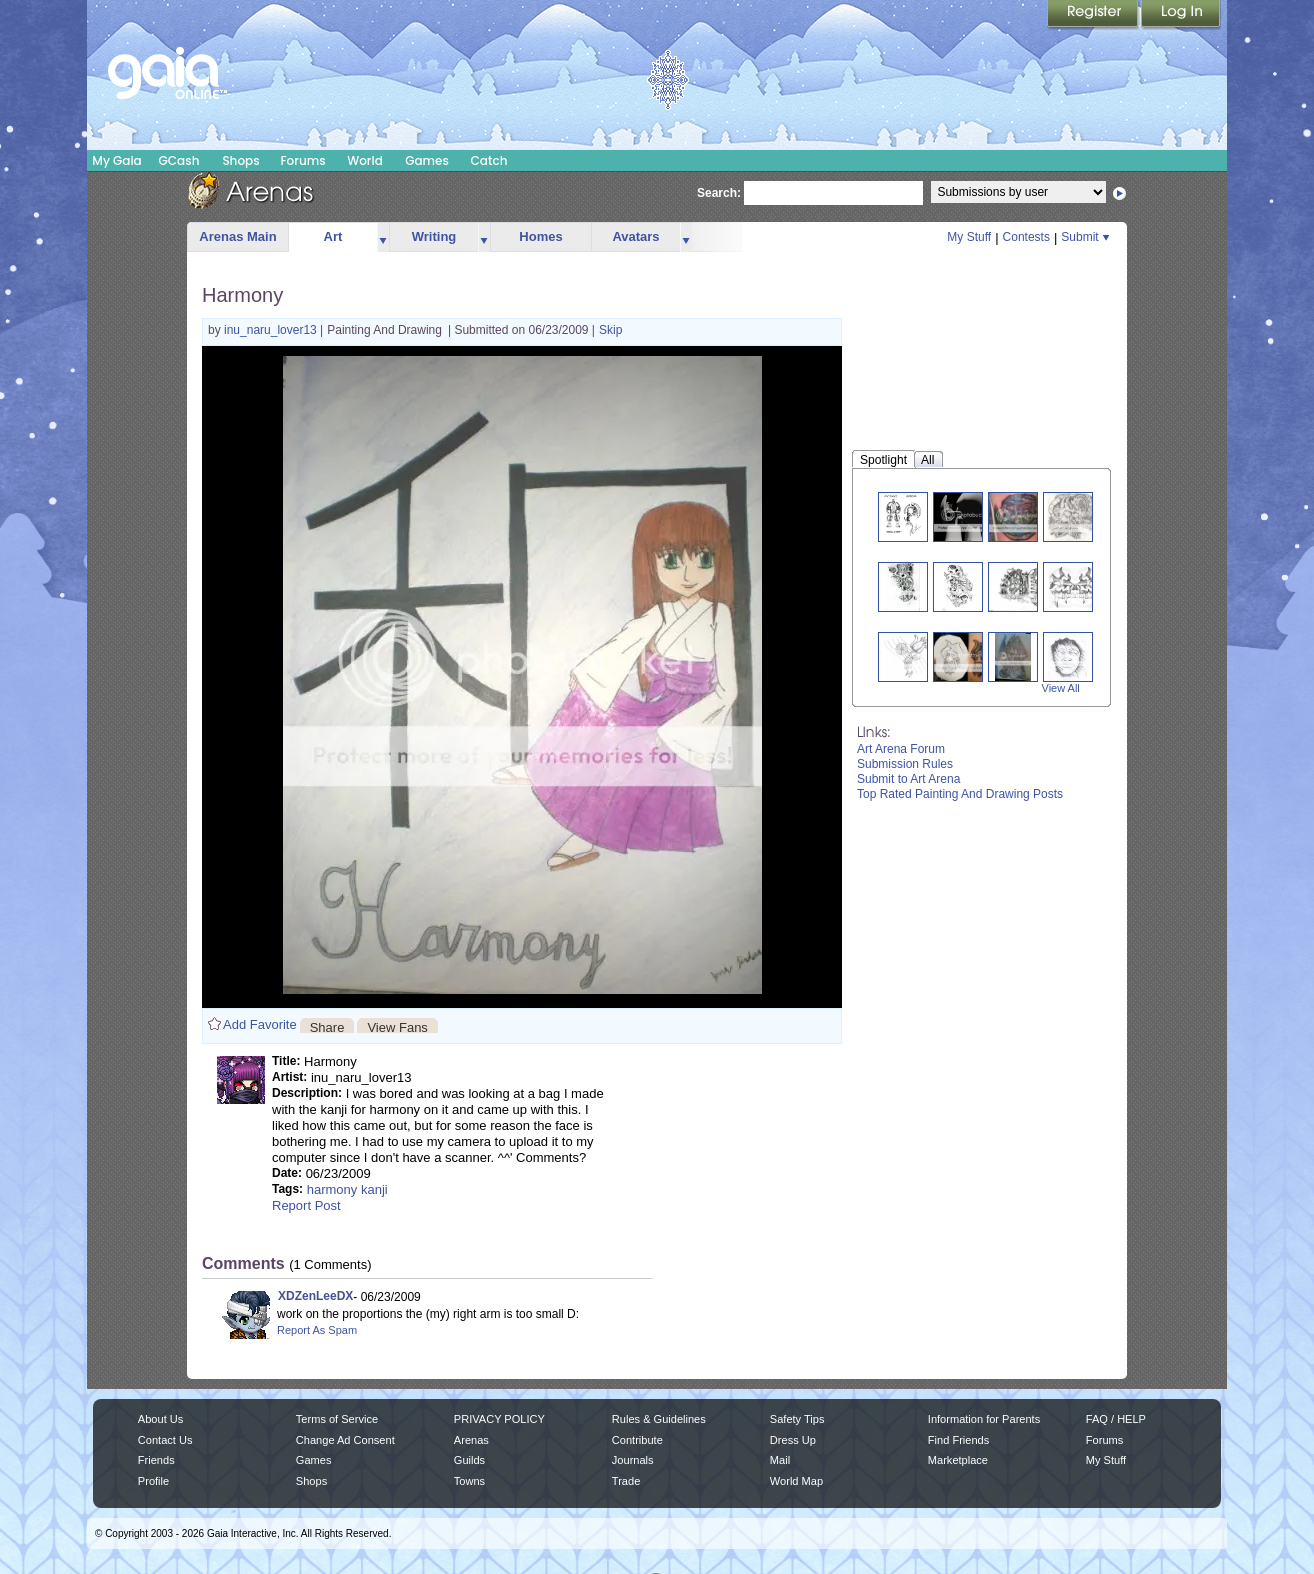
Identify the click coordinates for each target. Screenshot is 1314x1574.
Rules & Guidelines (659, 1419)
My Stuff (969, 237)
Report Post (306, 1205)
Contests (1026, 237)
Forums (302, 160)
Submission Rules (905, 764)
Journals (633, 1460)
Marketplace (958, 1460)
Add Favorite (260, 1024)
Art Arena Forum (901, 749)
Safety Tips (797, 1419)
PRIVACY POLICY (499, 1419)
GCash (179, 160)
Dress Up (793, 1440)
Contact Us (165, 1440)
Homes (540, 236)
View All (1061, 688)
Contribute (637, 1440)
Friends (156, 1460)
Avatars (635, 236)
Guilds (469, 1460)
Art (333, 236)
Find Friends (958, 1440)
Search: (719, 193)
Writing (434, 236)
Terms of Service (337, 1419)
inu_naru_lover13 (272, 330)
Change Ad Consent (345, 1440)
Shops (240, 160)
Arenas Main (237, 236)
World (365, 160)
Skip (610, 330)
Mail (780, 1460)
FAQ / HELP (1116, 1419)
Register (1094, 15)
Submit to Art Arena (908, 779)
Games (427, 160)
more (383, 237)
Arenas (471, 1440)
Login (1181, 15)
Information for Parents (984, 1419)
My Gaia (116, 160)
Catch (489, 160)
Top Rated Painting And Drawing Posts (960, 794)
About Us (160, 1419)
